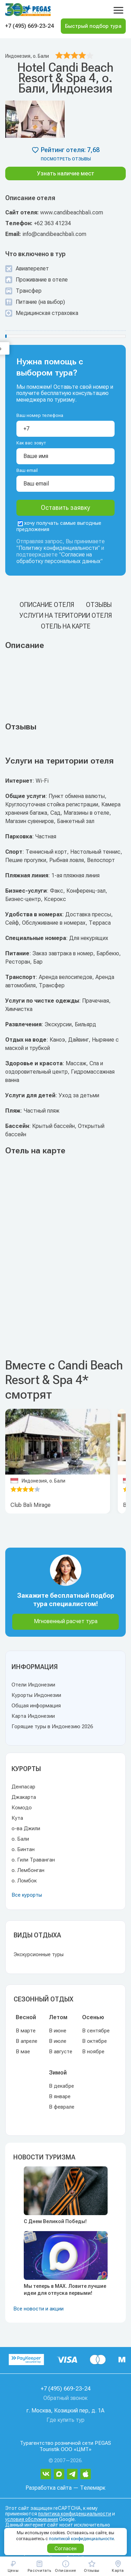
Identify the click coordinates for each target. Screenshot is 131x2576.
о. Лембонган (28, 1870)
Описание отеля (47, 604)
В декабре (61, 2086)
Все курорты (27, 1895)
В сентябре (96, 2031)
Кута (17, 1818)
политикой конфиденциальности (81, 2538)
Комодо (22, 1807)
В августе (60, 2051)
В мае (23, 2051)
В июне (57, 2031)
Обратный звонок (65, 2398)
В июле (57, 2041)
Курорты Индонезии (36, 1695)
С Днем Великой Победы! (55, 2221)
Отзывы (99, 604)
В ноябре (93, 2051)
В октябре (94, 2041)
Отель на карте (65, 626)
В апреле (26, 2041)
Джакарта (24, 1797)
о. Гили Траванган (33, 1860)
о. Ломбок (24, 1881)
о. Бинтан (23, 1849)
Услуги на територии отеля (66, 615)
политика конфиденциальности (74, 2513)
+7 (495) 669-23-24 (29, 26)
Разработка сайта (49, 2487)
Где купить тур (65, 2420)
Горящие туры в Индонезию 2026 (52, 1726)
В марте (26, 2031)
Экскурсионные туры (39, 1954)
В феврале (61, 2107)
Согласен (65, 2548)
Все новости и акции (38, 2309)
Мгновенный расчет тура (65, 1621)
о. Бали (20, 1839)
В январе (60, 2096)
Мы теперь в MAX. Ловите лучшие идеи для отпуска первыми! (65, 2289)
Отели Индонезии (33, 1685)
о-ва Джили (26, 1828)
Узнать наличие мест (65, 173)
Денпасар (23, 1787)
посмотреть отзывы (66, 159)
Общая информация (36, 1705)
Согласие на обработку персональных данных (58, 557)
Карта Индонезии (33, 1716)
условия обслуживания (31, 2519)
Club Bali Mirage (30, 1505)
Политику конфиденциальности (58, 548)
